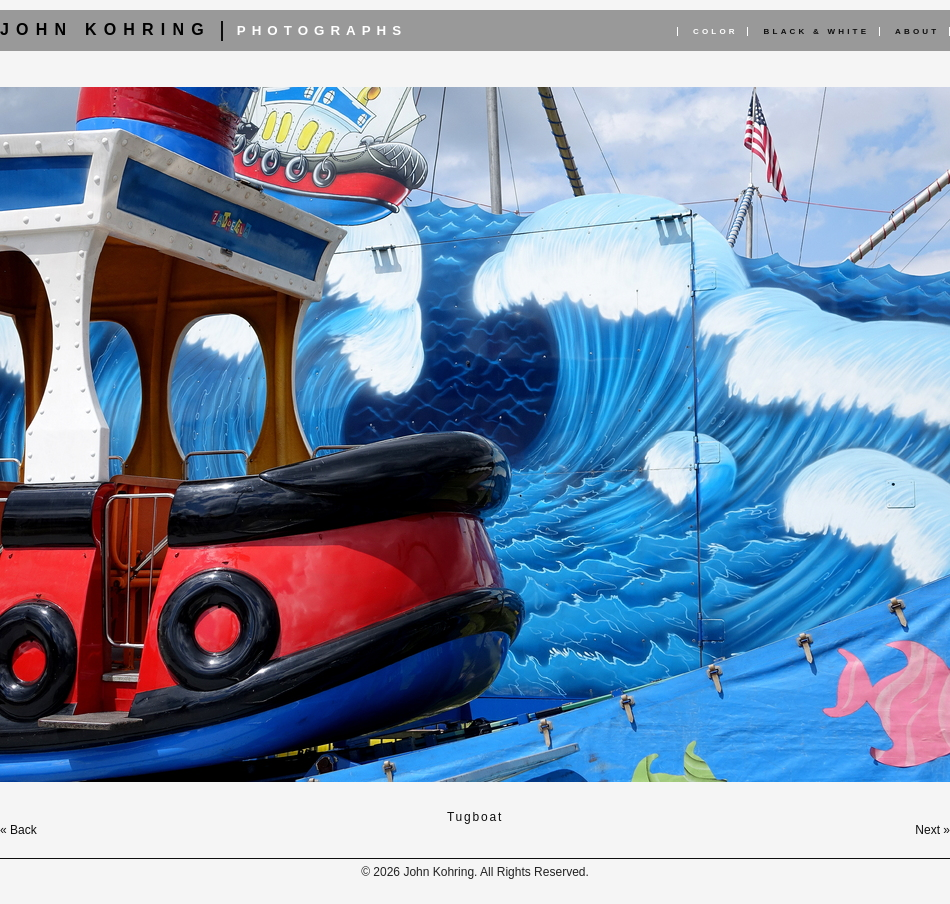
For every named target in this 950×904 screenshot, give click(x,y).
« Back (18, 830)
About (917, 31)
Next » (932, 830)
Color (715, 31)
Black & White (817, 31)
